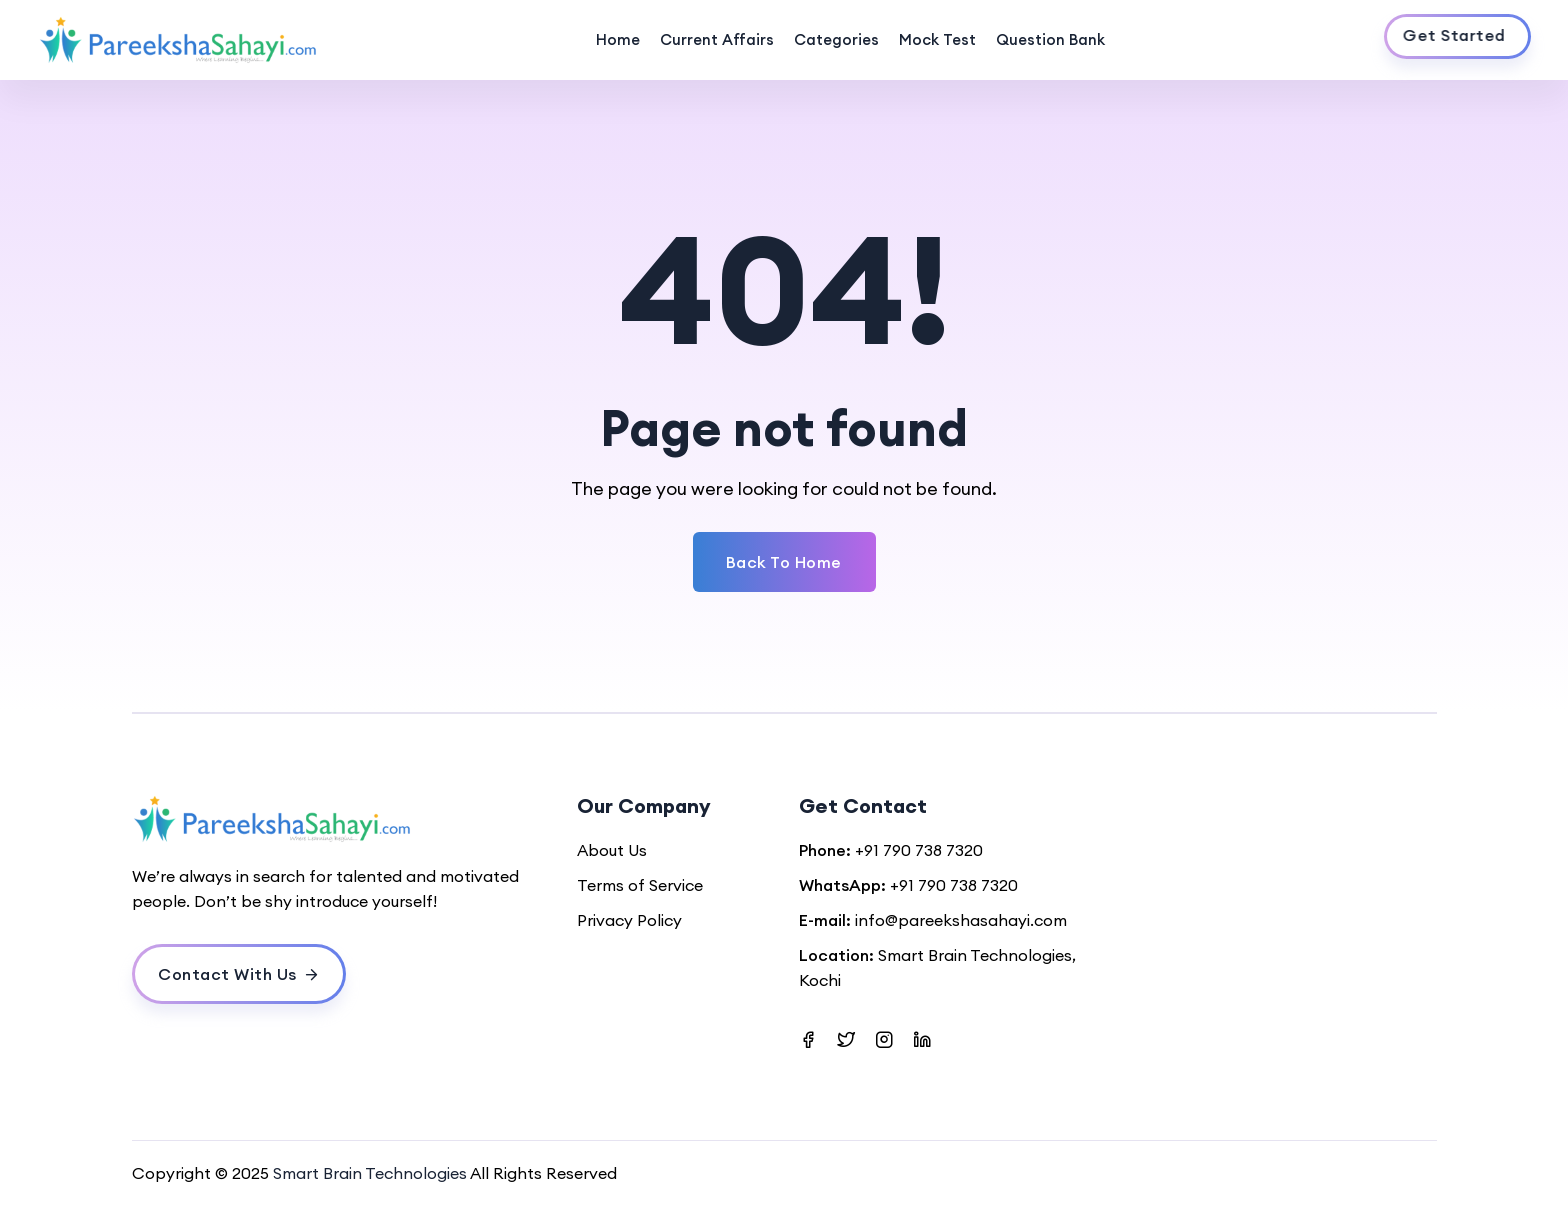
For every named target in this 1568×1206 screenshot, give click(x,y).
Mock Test (937, 39)
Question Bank (1050, 39)
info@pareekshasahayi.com (961, 920)
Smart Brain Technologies (370, 1173)
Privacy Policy (629, 920)
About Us (612, 850)
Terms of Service (640, 885)
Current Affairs (717, 39)
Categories (836, 39)
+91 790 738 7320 (919, 850)
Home (618, 39)
